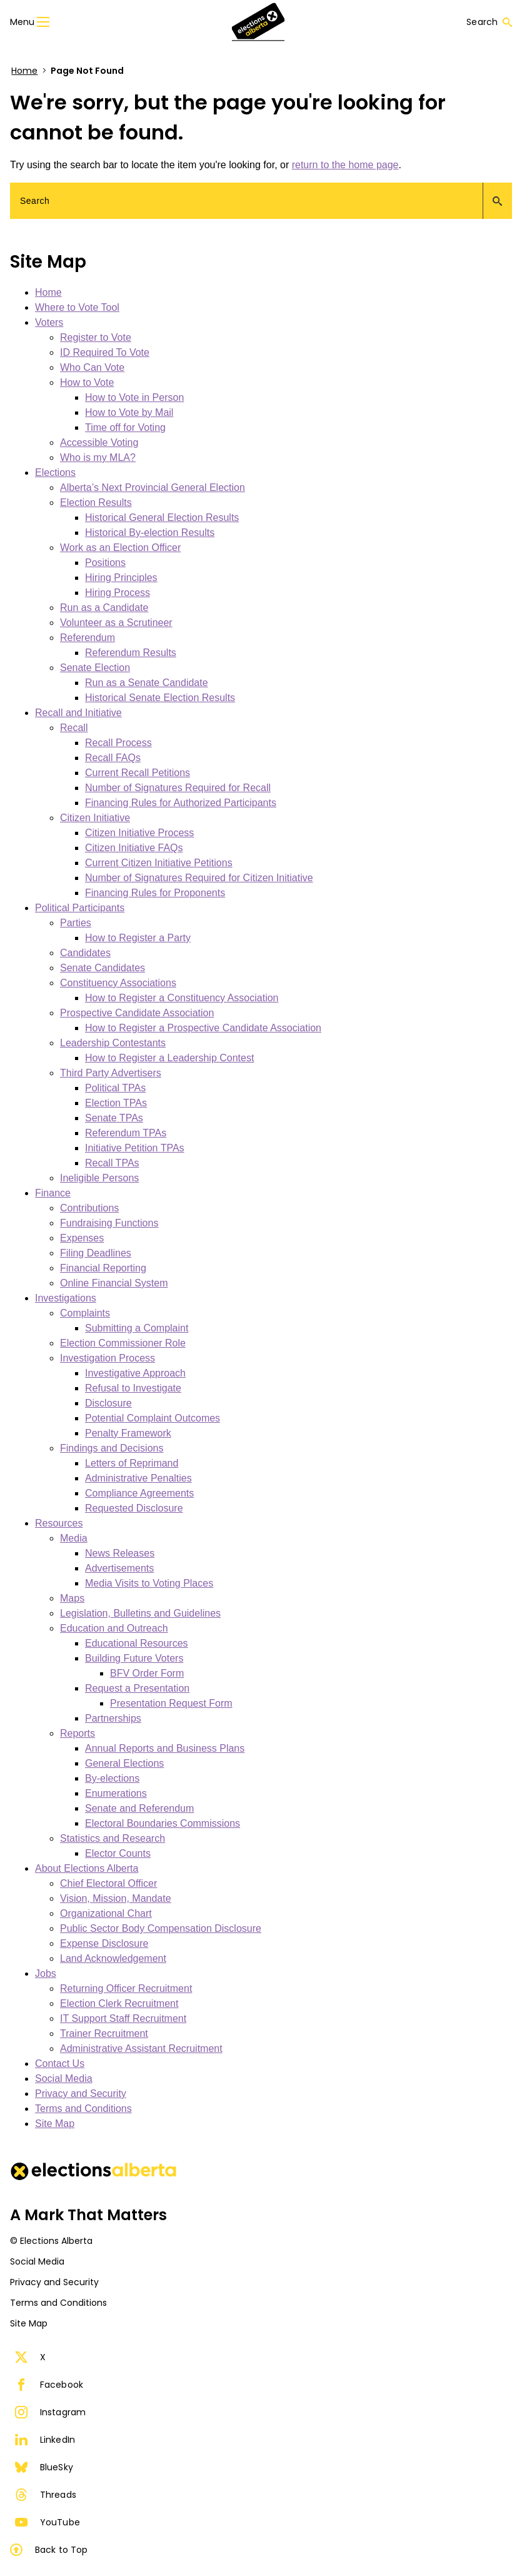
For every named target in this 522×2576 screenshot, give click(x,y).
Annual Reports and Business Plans (164, 1748)
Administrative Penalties (138, 1478)
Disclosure (108, 1403)
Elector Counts (118, 1853)
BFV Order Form (147, 1673)
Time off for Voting (125, 427)
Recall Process (118, 742)
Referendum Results (130, 652)
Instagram (50, 2412)
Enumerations (116, 1793)
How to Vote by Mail (129, 412)
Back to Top (49, 2549)
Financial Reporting (103, 1268)
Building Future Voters (134, 1658)
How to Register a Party (138, 937)
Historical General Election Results (162, 517)
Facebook (49, 2384)
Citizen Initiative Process (139, 832)
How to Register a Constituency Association (181, 998)
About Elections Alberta (86, 1868)
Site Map (54, 2123)
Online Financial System (114, 1283)
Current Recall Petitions (137, 772)
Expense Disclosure (104, 1943)
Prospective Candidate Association (137, 1013)
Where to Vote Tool (77, 307)
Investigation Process (107, 1358)
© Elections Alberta (51, 2241)
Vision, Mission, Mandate (115, 1898)
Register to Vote (95, 337)
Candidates (85, 952)
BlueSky (44, 2467)
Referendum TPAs (125, 1133)
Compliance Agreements (139, 1493)
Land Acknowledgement (113, 1958)
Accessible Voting (99, 442)
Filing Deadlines (95, 1253)
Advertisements (119, 1568)
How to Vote (87, 382)
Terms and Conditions (83, 2108)
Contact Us (59, 2063)
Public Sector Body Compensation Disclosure (160, 1928)
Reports (77, 1733)
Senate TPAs (114, 1118)
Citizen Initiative (95, 817)
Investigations (65, 1298)
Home (24, 70)
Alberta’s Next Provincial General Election (152, 487)
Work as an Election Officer (120, 547)
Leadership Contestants (113, 1043)
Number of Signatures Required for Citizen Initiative (199, 877)
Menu (29, 22)
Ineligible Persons (99, 1178)
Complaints (85, 1313)
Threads (45, 2494)
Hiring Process (117, 592)
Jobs (45, 1973)
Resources (59, 1523)
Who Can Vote (92, 367)
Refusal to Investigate (133, 1388)
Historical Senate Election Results (160, 697)
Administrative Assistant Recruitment (141, 2048)
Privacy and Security (80, 2093)
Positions (105, 562)
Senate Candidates (102, 967)
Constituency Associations (118, 982)
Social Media (64, 2078)
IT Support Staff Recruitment (123, 2018)
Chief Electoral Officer (108, 1883)
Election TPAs (116, 1103)
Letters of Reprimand (131, 1463)
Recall (74, 727)
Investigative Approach (135, 1373)
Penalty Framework (128, 1433)
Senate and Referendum (139, 1808)
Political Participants (79, 907)
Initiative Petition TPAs (134, 1148)
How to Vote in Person (134, 397)
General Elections (124, 1763)
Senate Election (95, 667)
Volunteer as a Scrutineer (116, 622)
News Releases (119, 1553)
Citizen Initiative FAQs (134, 847)
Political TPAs (115, 1088)
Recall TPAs (112, 1163)
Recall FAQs (113, 757)
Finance (53, 1193)
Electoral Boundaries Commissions (162, 1823)
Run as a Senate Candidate (146, 682)
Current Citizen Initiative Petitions (159, 862)
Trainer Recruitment (104, 2033)
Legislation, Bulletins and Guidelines (140, 1613)
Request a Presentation (137, 1688)
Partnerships (113, 1718)
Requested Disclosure (134, 1508)
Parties (75, 922)
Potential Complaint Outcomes (152, 1418)
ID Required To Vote (104, 352)
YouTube (47, 2522)
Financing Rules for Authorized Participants (180, 802)
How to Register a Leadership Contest (169, 1058)
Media (74, 1538)
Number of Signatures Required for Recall (178, 787)
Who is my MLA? (98, 457)
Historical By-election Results (149, 532)
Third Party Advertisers (110, 1073)
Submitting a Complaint (136, 1328)
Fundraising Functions (109, 1223)
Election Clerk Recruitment (119, 2003)
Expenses (82, 1238)
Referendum (87, 637)
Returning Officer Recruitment (126, 1988)
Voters (49, 322)
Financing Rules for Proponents (155, 892)
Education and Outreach (114, 1628)
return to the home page (345, 164)
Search (489, 22)
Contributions (89, 1208)
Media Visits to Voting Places (149, 1583)
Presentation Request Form (171, 1703)
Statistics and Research (112, 1838)
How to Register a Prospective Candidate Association (203, 1028)
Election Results (96, 502)
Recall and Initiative (78, 712)
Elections (55, 472)
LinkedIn (45, 2439)
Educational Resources (136, 1643)
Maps (72, 1598)
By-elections (112, 1778)
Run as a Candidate (104, 607)
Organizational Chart (106, 1913)
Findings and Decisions (111, 1448)
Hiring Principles (121, 577)
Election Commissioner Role (123, 1343)
